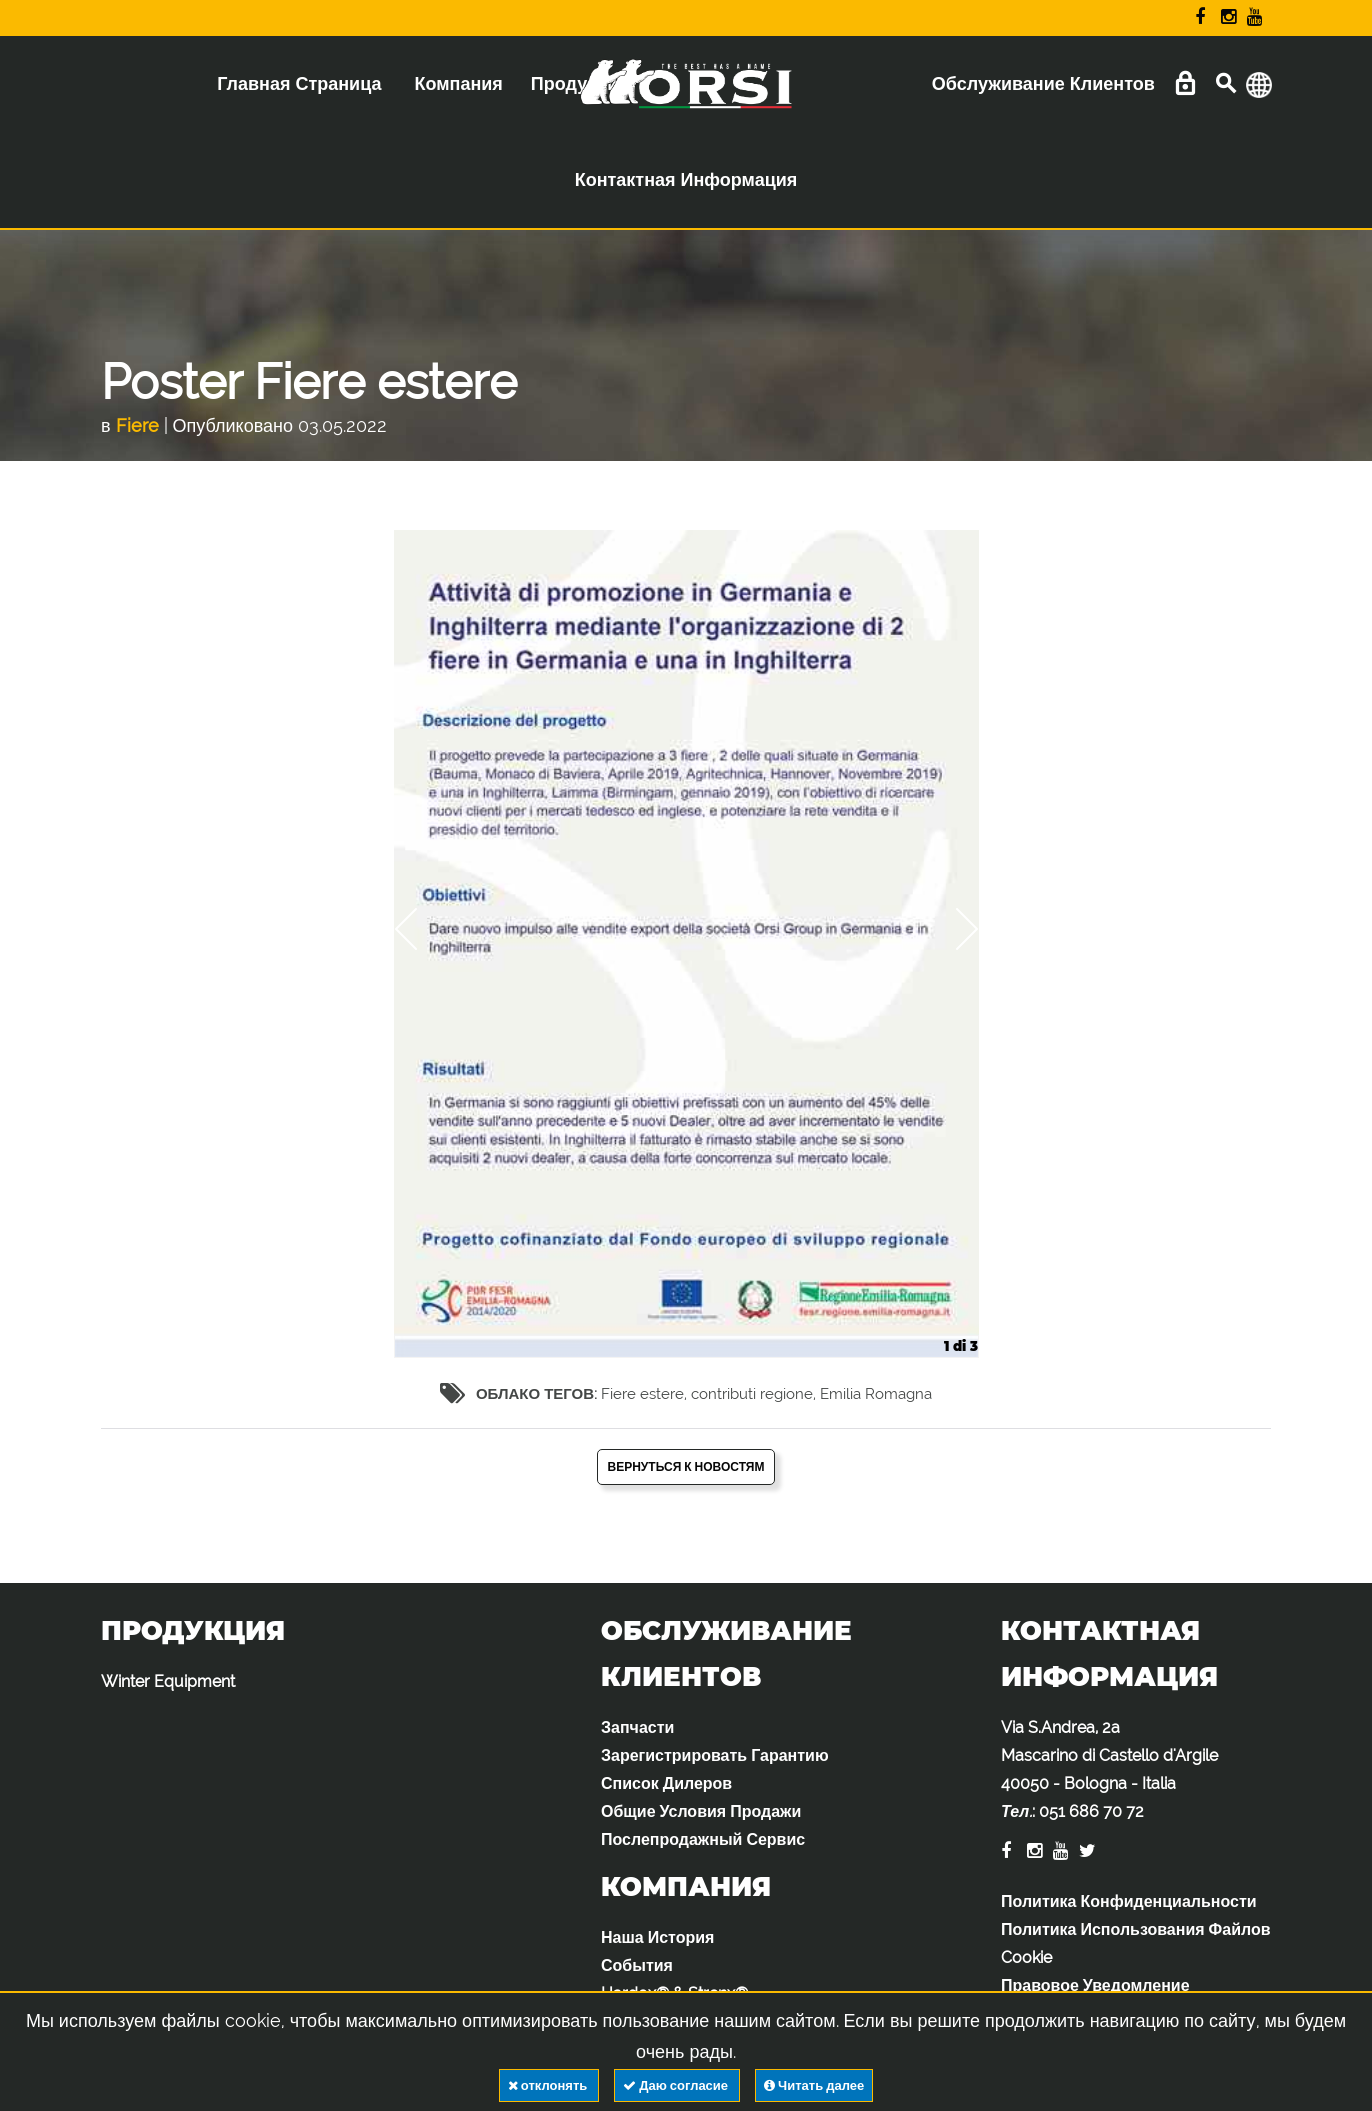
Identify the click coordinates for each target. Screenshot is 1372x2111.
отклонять (549, 2085)
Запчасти (637, 1727)
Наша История (657, 1937)
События (637, 1965)
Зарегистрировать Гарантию (715, 1755)
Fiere (137, 425)
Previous (420, 929)
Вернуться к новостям (686, 1467)
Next (953, 929)
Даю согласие (677, 2085)
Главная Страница (299, 83)
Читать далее (814, 2085)
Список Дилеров (666, 1783)
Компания (458, 83)
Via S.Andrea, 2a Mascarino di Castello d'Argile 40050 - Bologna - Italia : (1109, 1769)
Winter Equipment (168, 1681)
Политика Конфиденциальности (1129, 1901)
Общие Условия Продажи (701, 1811)
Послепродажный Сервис (703, 1839)
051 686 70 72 (1091, 1811)
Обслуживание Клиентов (1043, 83)
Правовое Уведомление (1095, 1985)
